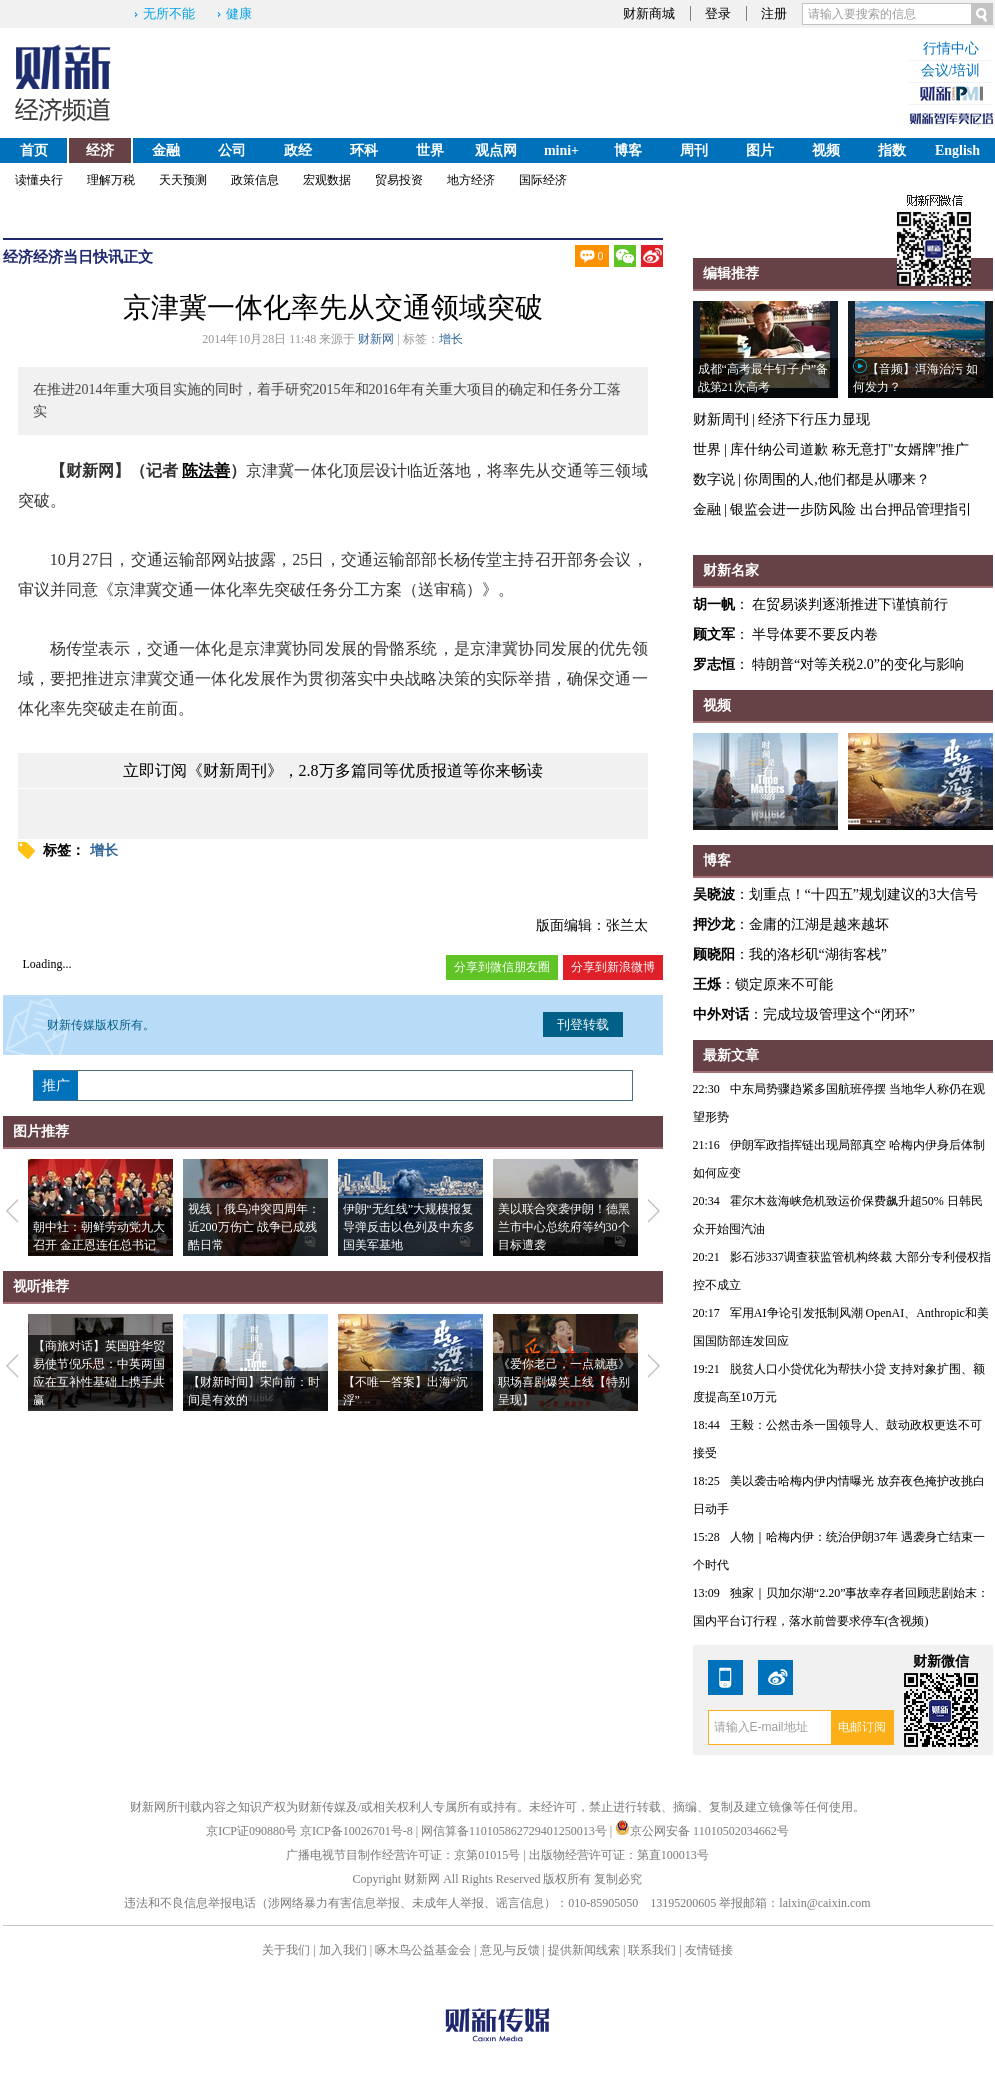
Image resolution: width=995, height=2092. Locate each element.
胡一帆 (714, 604)
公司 (232, 150)
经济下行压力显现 (814, 419)
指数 (892, 150)
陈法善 (206, 470)
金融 (166, 150)
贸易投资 (399, 180)
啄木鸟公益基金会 (424, 1950)
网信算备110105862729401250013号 (515, 1831)
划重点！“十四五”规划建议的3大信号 (863, 894)
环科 (364, 150)
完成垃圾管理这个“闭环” (839, 1014)
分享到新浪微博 (613, 967)
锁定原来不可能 (784, 984)
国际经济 (543, 180)
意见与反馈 (510, 1950)
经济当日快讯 (78, 257)
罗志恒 (714, 664)
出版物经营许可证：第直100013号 (619, 1855)
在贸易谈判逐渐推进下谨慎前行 (850, 604)
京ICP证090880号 (251, 1831)
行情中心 (951, 48)
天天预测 (183, 180)
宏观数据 (327, 180)
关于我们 (286, 1950)
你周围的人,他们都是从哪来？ (837, 479)
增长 (451, 339)
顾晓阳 (714, 954)
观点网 (496, 150)
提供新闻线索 (584, 1950)
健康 (239, 13)
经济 (100, 150)
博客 (628, 150)
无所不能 (169, 13)
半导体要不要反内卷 (815, 634)
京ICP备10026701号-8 (358, 1831)
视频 (826, 150)
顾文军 (714, 634)
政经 (298, 150)
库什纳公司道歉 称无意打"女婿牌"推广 (849, 449)
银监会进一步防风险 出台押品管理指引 (851, 509)
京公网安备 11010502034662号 (702, 1831)
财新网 (376, 339)
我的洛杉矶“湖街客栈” (818, 954)
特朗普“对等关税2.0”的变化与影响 (858, 664)
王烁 (707, 984)
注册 (774, 13)
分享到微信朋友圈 (502, 967)
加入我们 (343, 1950)
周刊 (694, 150)
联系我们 (652, 1950)
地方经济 (471, 180)
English (957, 150)
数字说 (714, 479)
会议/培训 (951, 70)
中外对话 (721, 1014)
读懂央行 (39, 180)
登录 (718, 13)
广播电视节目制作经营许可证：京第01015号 (403, 1855)
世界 (430, 150)
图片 (760, 150)
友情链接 (709, 1950)
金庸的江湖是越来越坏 (819, 924)
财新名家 (731, 570)
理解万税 (111, 180)
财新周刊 (721, 419)
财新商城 (649, 13)
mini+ (561, 150)
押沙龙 (714, 924)
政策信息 (255, 180)
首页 (34, 150)
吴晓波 (714, 894)
